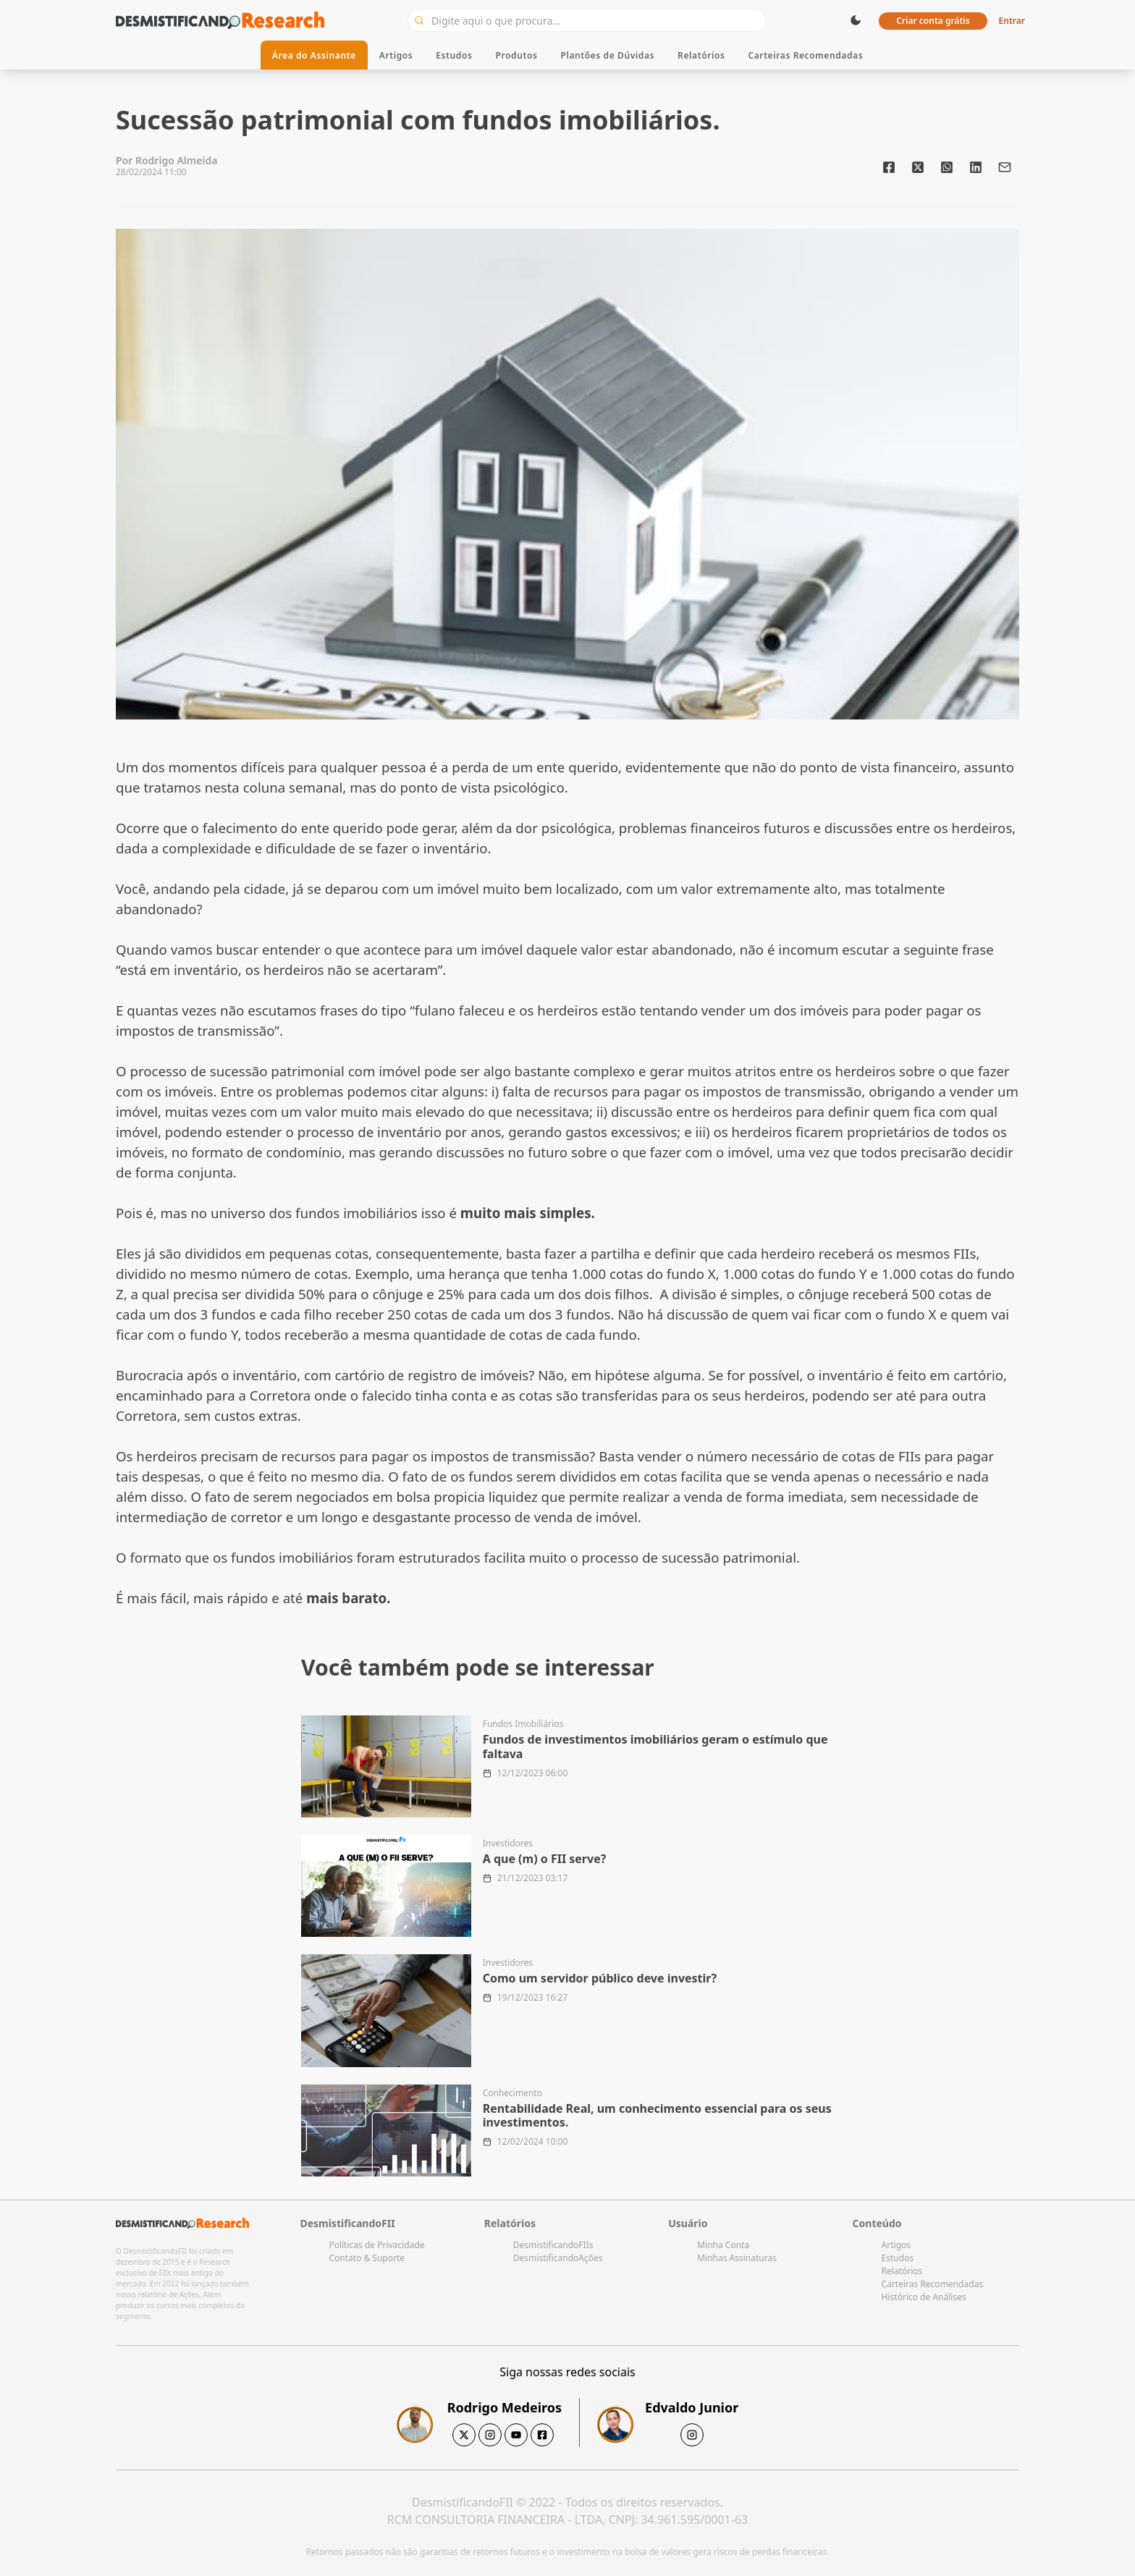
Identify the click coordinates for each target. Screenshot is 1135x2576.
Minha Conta (723, 2245)
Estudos (454, 55)
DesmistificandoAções (558, 2258)
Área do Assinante (314, 55)
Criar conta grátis (932, 20)
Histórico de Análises (924, 2297)
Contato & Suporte (367, 2258)
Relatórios (701, 55)
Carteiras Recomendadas (805, 55)
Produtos (517, 55)
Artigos (396, 55)
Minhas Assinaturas (737, 2258)
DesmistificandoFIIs (553, 2245)
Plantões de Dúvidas (607, 55)
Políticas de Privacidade (376, 2245)
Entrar (1012, 20)
